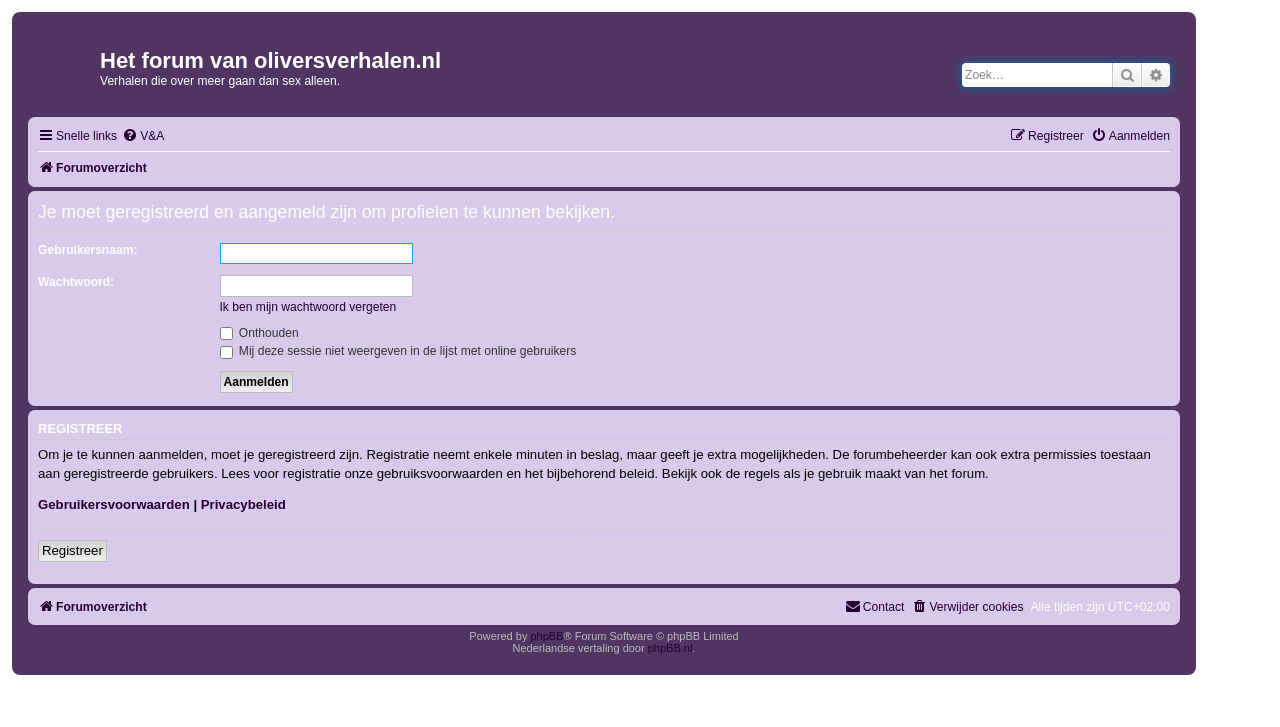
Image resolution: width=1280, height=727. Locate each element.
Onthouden (259, 333)
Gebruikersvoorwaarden (114, 504)
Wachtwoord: (76, 282)
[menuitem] (143, 136)
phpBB (546, 636)
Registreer (72, 550)
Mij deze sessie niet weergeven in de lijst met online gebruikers (398, 351)
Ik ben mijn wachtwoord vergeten (308, 307)
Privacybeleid (243, 504)
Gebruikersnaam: (87, 250)
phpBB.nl (670, 648)
